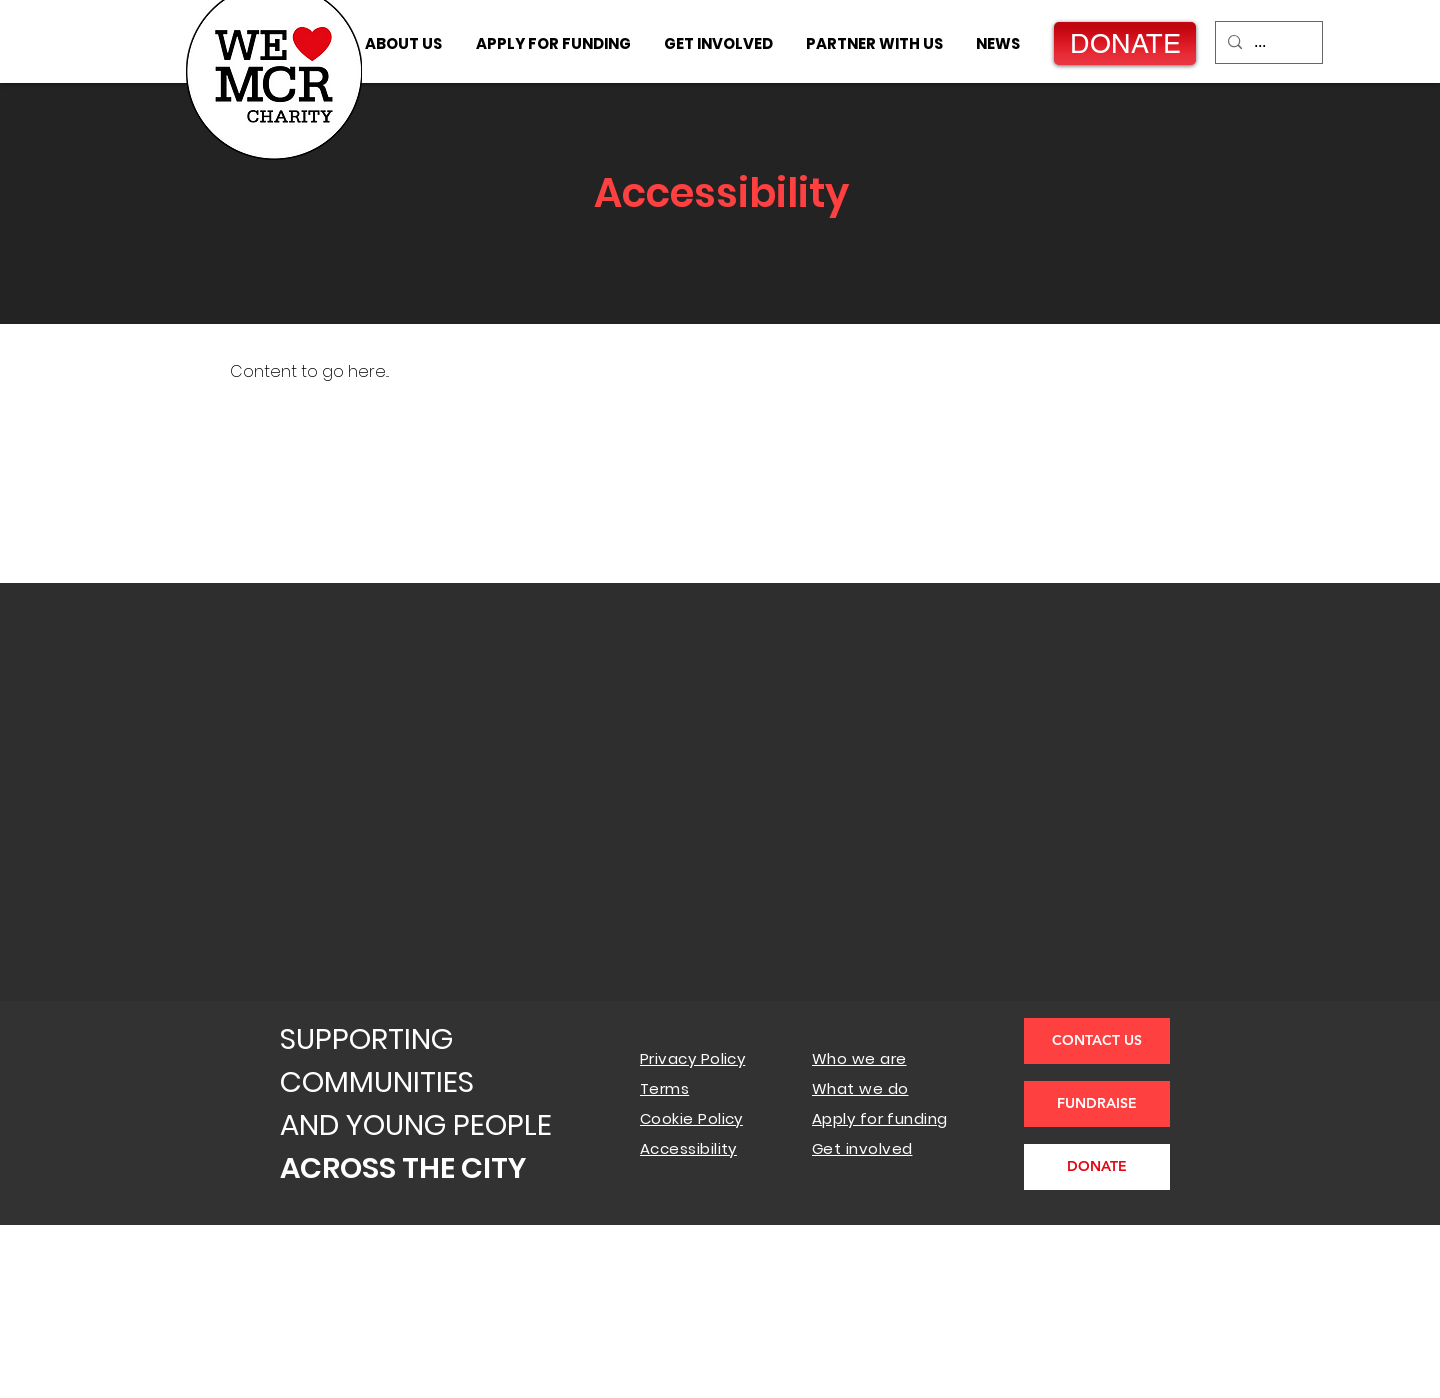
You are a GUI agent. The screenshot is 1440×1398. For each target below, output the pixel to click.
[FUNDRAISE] (1097, 1104)
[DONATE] (1125, 43)
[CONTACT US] (1097, 1041)
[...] (1267, 42)
